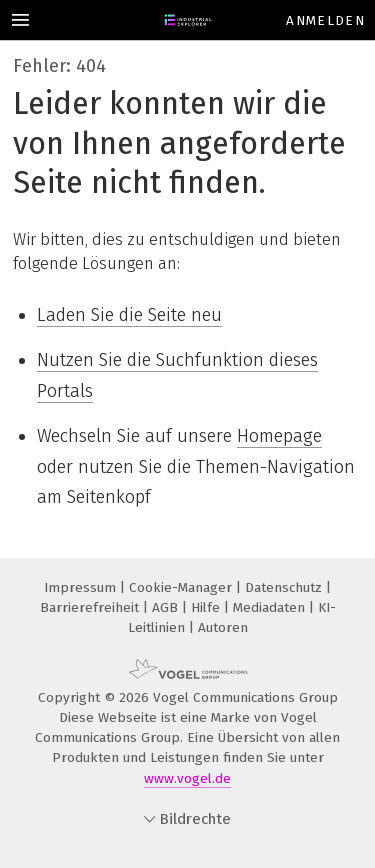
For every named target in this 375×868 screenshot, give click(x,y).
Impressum (82, 587)
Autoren (223, 627)
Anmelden (325, 20)
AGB (167, 607)
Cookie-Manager (182, 587)
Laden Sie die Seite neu (129, 315)
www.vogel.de (187, 778)
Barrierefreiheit (91, 607)
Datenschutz (285, 587)
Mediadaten (271, 607)
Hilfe (207, 607)
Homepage (279, 436)
